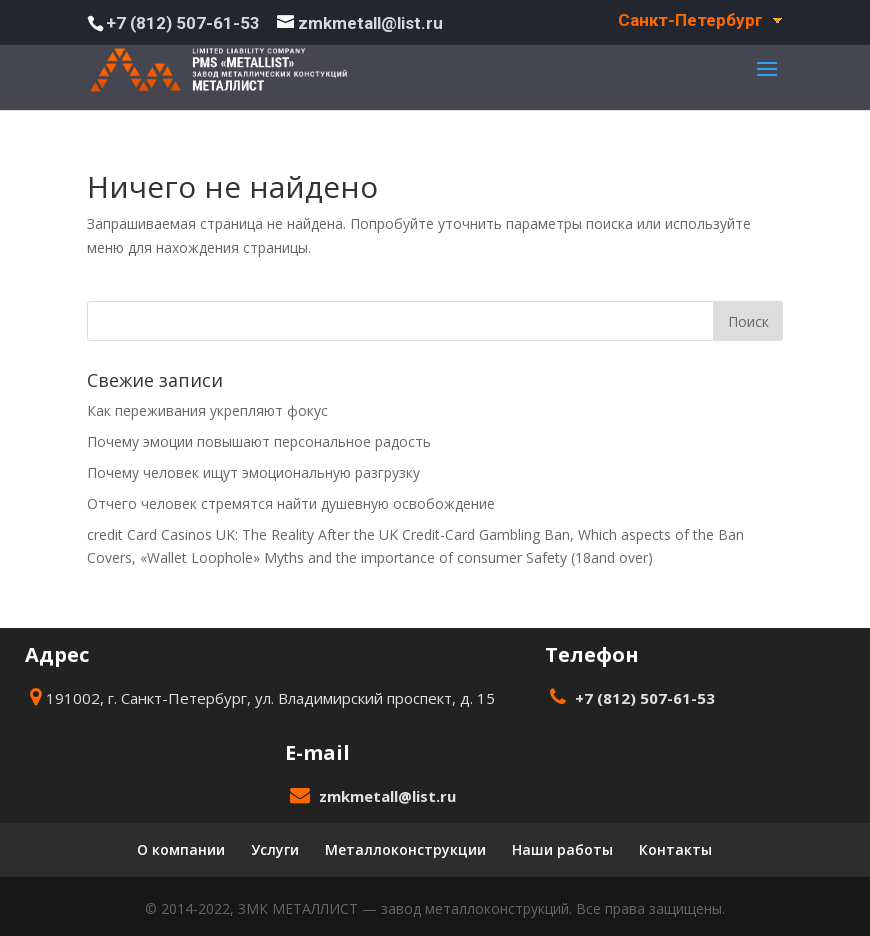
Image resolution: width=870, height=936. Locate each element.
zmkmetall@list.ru (387, 796)
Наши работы (562, 849)
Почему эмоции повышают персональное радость (259, 441)
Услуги (275, 849)
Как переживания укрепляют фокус (207, 410)
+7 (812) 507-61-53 (183, 23)
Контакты (675, 849)
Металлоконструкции (405, 849)
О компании (181, 849)
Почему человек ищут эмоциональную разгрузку (253, 472)
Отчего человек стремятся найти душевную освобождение (291, 503)
